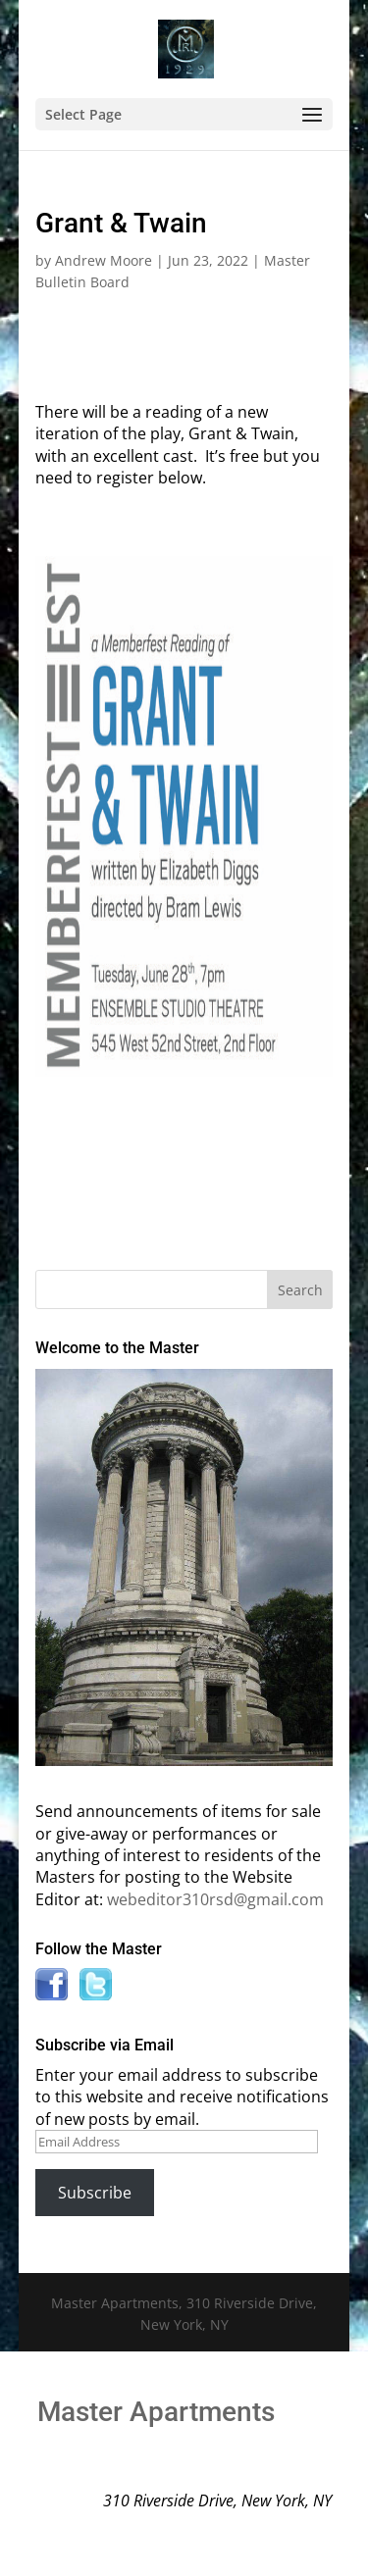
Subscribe (94, 2192)
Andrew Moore (103, 260)
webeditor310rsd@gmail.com (215, 1899)
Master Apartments (156, 2412)
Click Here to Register (184, 1100)
